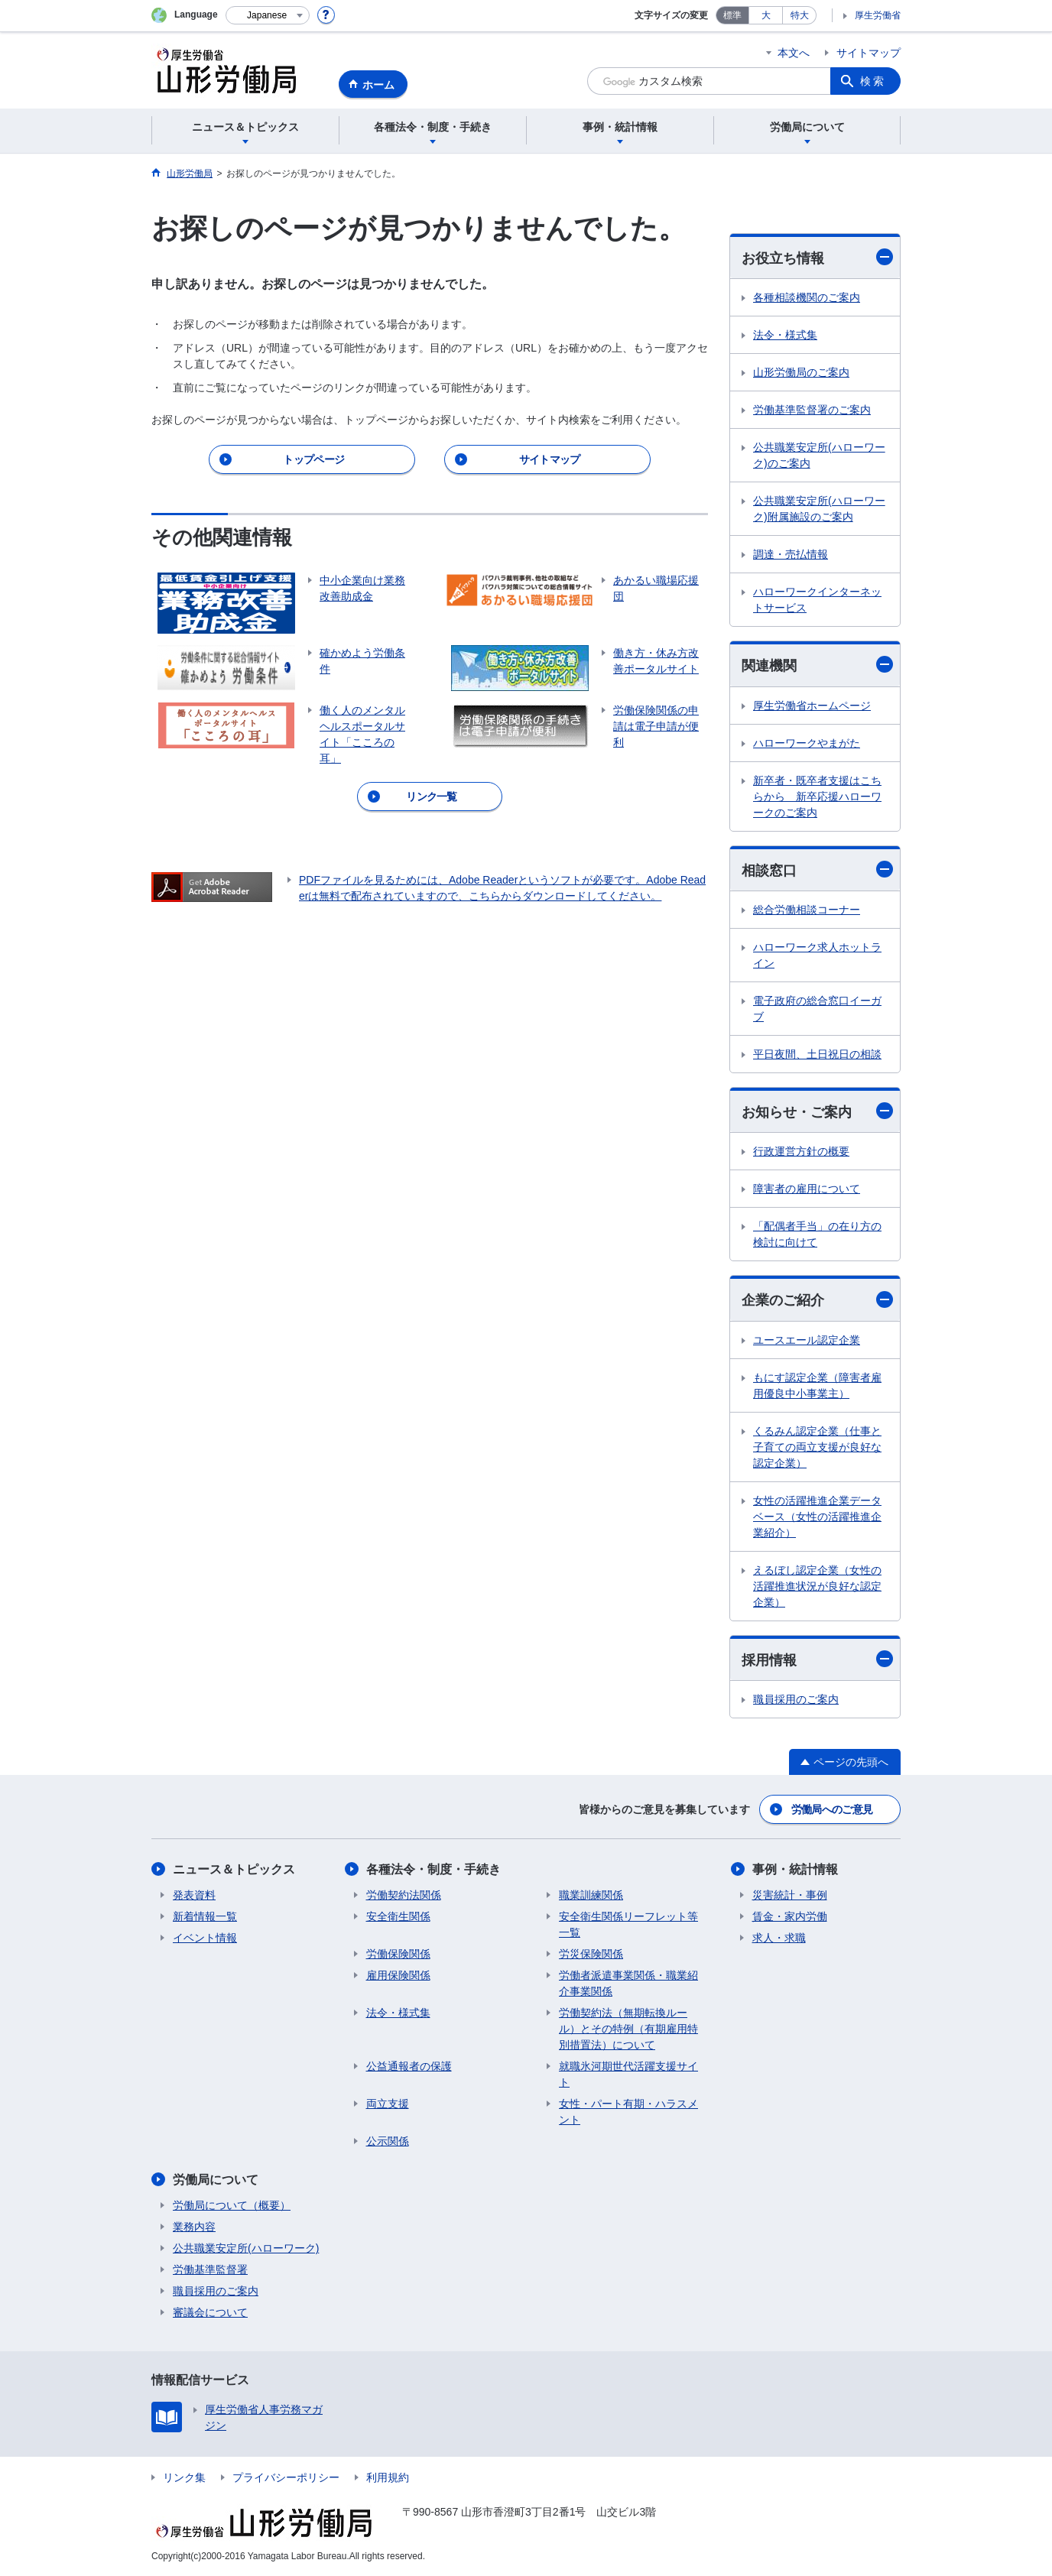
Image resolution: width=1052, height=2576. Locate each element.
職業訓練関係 (591, 1895)
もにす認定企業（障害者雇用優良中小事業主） (817, 1385)
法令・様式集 (785, 335)
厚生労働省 (878, 15)
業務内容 (194, 2227)
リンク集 (184, 2477)
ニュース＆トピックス (234, 1869)
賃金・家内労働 (789, 1916)
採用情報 (817, 1659)
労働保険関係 (398, 1954)
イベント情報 (205, 1938)
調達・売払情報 (790, 554)
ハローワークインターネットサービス (817, 600)
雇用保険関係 (398, 1975)
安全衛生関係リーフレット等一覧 (628, 1924)
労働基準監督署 (210, 2269)
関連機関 (817, 664)
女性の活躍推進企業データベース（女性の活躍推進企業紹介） (817, 1516)
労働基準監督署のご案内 (812, 410)
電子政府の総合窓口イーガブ (817, 1008)
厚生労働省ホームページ (812, 705)
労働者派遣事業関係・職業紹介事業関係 (628, 1983)
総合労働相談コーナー (806, 910)
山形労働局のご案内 (801, 372)
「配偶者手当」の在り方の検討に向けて (817, 1234)
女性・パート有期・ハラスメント (628, 2111)
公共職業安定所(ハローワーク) (246, 2248)
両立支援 (387, 2103)
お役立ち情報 (817, 257)
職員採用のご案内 (796, 1699)
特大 (800, 15)
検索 (873, 81)
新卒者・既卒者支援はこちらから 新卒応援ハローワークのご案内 (817, 796)
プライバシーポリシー (285, 2477)
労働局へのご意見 (831, 1809)
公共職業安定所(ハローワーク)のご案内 (819, 455)
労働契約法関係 (403, 1895)
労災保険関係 (591, 1954)
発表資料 (194, 1895)
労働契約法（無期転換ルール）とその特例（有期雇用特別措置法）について (628, 2029)
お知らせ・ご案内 (817, 1111)
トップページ (313, 459)
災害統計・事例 (789, 1895)
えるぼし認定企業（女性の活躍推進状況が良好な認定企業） (817, 1586)
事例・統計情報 (795, 1869)
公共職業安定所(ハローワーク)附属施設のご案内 (819, 509)
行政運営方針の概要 (801, 1151)
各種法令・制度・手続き (433, 1869)
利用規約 (387, 2477)
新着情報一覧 (205, 1916)
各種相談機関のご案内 (806, 297)
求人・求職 (779, 1938)
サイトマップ (868, 52)
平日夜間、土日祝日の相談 (817, 1054)
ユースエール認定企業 (806, 1340)
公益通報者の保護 (409, 2066)
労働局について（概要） (232, 2205)
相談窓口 (817, 869)
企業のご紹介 (817, 1300)
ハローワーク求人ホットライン (817, 955)
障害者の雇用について (806, 1189)
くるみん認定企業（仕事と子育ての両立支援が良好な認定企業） (817, 1447)
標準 (732, 15)
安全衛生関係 (398, 1916)
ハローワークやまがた (806, 743)
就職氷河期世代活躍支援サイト (628, 2074)
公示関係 (387, 2141)
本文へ (794, 52)
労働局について (215, 2179)
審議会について (210, 2312)
